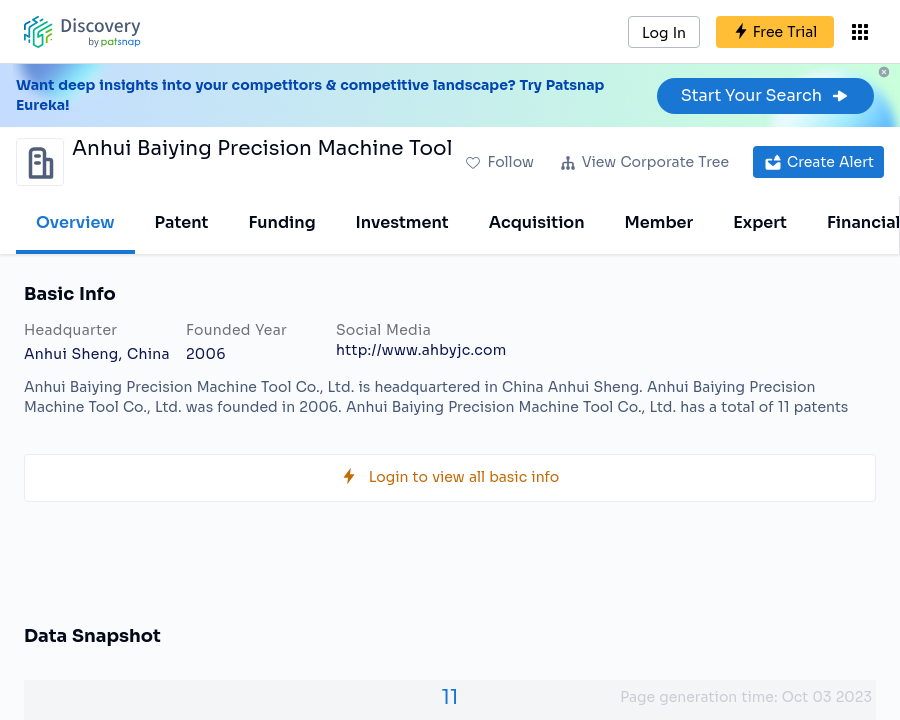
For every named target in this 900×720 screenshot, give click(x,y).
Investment (402, 222)
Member (659, 222)
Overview (75, 222)
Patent (182, 222)
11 (450, 697)
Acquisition (537, 222)
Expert (760, 222)
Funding (281, 222)
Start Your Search (765, 95)
